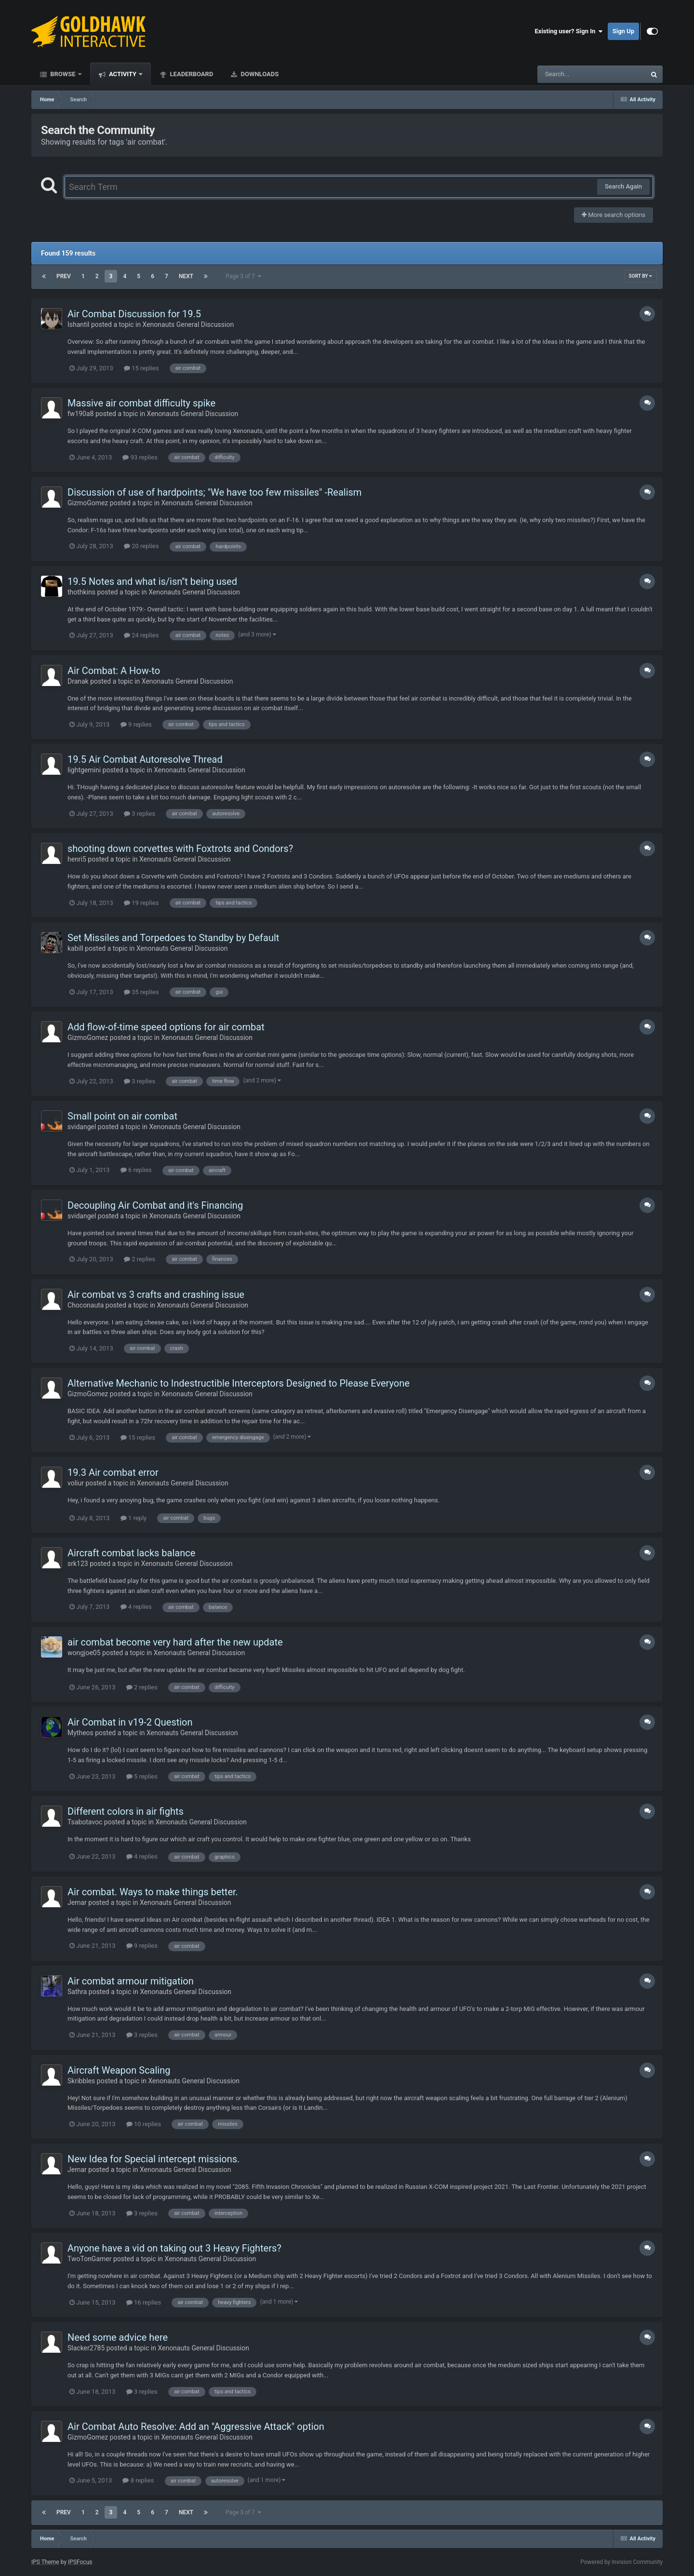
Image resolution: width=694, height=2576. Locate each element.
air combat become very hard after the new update (175, 1642)
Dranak (78, 681)
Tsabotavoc (84, 1822)
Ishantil (78, 324)
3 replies (139, 813)
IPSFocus (80, 2562)
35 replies (141, 992)
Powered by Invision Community (621, 2562)
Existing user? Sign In (569, 31)
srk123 (77, 1563)
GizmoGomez (87, 503)
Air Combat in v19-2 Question (130, 1722)
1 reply (133, 1518)
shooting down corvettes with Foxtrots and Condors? (180, 848)
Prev (63, 276)
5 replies (142, 1776)
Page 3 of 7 (243, 276)
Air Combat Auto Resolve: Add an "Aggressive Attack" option (195, 2426)
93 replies (139, 457)
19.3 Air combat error (113, 1472)
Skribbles (81, 2081)
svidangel (81, 1127)
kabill (75, 948)
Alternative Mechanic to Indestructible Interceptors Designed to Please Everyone (238, 1383)
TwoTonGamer (89, 2259)
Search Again (623, 186)
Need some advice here (117, 2337)
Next (186, 276)
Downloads (259, 74)
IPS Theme (45, 2562)
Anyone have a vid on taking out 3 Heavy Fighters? (174, 2248)
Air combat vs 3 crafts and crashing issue (155, 1294)
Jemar (77, 1902)
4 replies (136, 1606)
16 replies (143, 2302)
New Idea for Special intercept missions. (153, 2159)
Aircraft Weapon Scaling (119, 2070)
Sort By (640, 276)
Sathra (77, 1992)
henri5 (76, 859)
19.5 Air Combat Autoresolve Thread (145, 759)
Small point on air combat (122, 1116)
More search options (613, 214)
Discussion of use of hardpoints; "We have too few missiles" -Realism (214, 492)
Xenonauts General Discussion (188, 324)
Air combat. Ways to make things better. (152, 1892)
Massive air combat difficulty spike (141, 403)
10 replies (143, 2124)
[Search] (567, 74)
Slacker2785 (86, 2348)
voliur (75, 1483)
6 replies (136, 1169)
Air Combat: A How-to (113, 670)
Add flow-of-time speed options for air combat (166, 1027)
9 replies (136, 724)
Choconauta (85, 1305)
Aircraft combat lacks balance (131, 1553)
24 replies (141, 635)
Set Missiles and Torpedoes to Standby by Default (173, 938)
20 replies (141, 546)
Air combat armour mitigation (130, 1981)
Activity (122, 74)
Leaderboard (190, 74)
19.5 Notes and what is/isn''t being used (152, 581)
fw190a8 (80, 414)
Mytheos (80, 1733)
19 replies (141, 902)
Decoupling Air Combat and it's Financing (155, 1205)
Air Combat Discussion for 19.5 (134, 314)
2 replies (139, 1259)
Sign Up (623, 31)
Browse (63, 74)
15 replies (141, 368)
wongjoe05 (84, 1653)
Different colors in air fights (125, 1811)
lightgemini (84, 770)
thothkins (81, 592)
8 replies (138, 2480)
